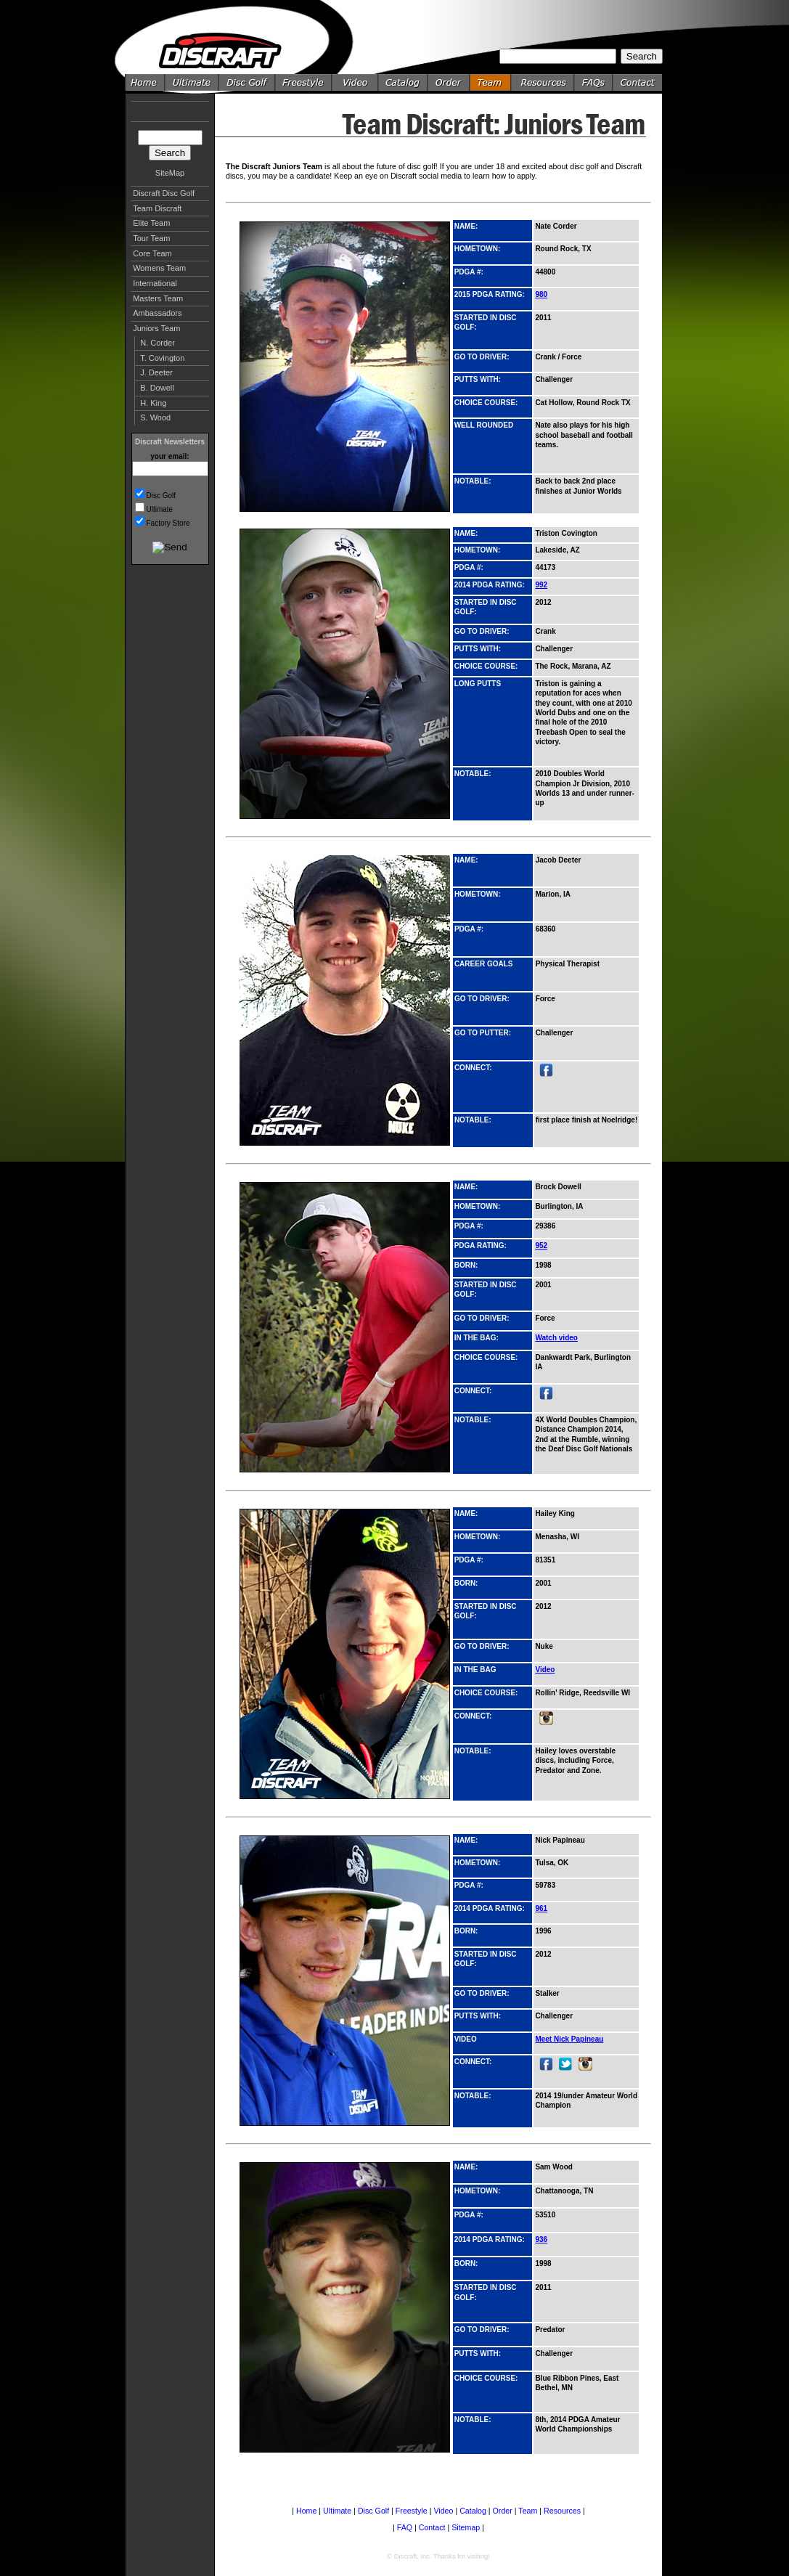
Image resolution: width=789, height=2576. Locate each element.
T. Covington (162, 358)
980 (541, 294)
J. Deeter (156, 372)
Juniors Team (156, 328)
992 (541, 585)
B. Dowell (156, 387)
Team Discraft (157, 208)
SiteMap (169, 172)
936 (541, 2239)
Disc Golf (161, 496)
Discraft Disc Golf (164, 193)
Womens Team (159, 268)
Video (545, 1670)
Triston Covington (566, 533)
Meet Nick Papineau (569, 2039)
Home (306, 2510)
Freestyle (412, 2510)
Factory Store (168, 523)
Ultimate (160, 509)
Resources (562, 2510)
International (155, 283)
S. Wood (155, 417)
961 (541, 1908)
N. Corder (157, 342)
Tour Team (151, 238)
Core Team (152, 253)
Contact (432, 2527)
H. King (153, 403)
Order (502, 2510)
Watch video (556, 1338)
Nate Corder (555, 226)
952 (541, 1246)
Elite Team (151, 223)
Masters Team (158, 298)
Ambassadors (157, 313)
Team (527, 2510)
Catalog (472, 2510)
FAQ (404, 2527)
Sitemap (465, 2527)
